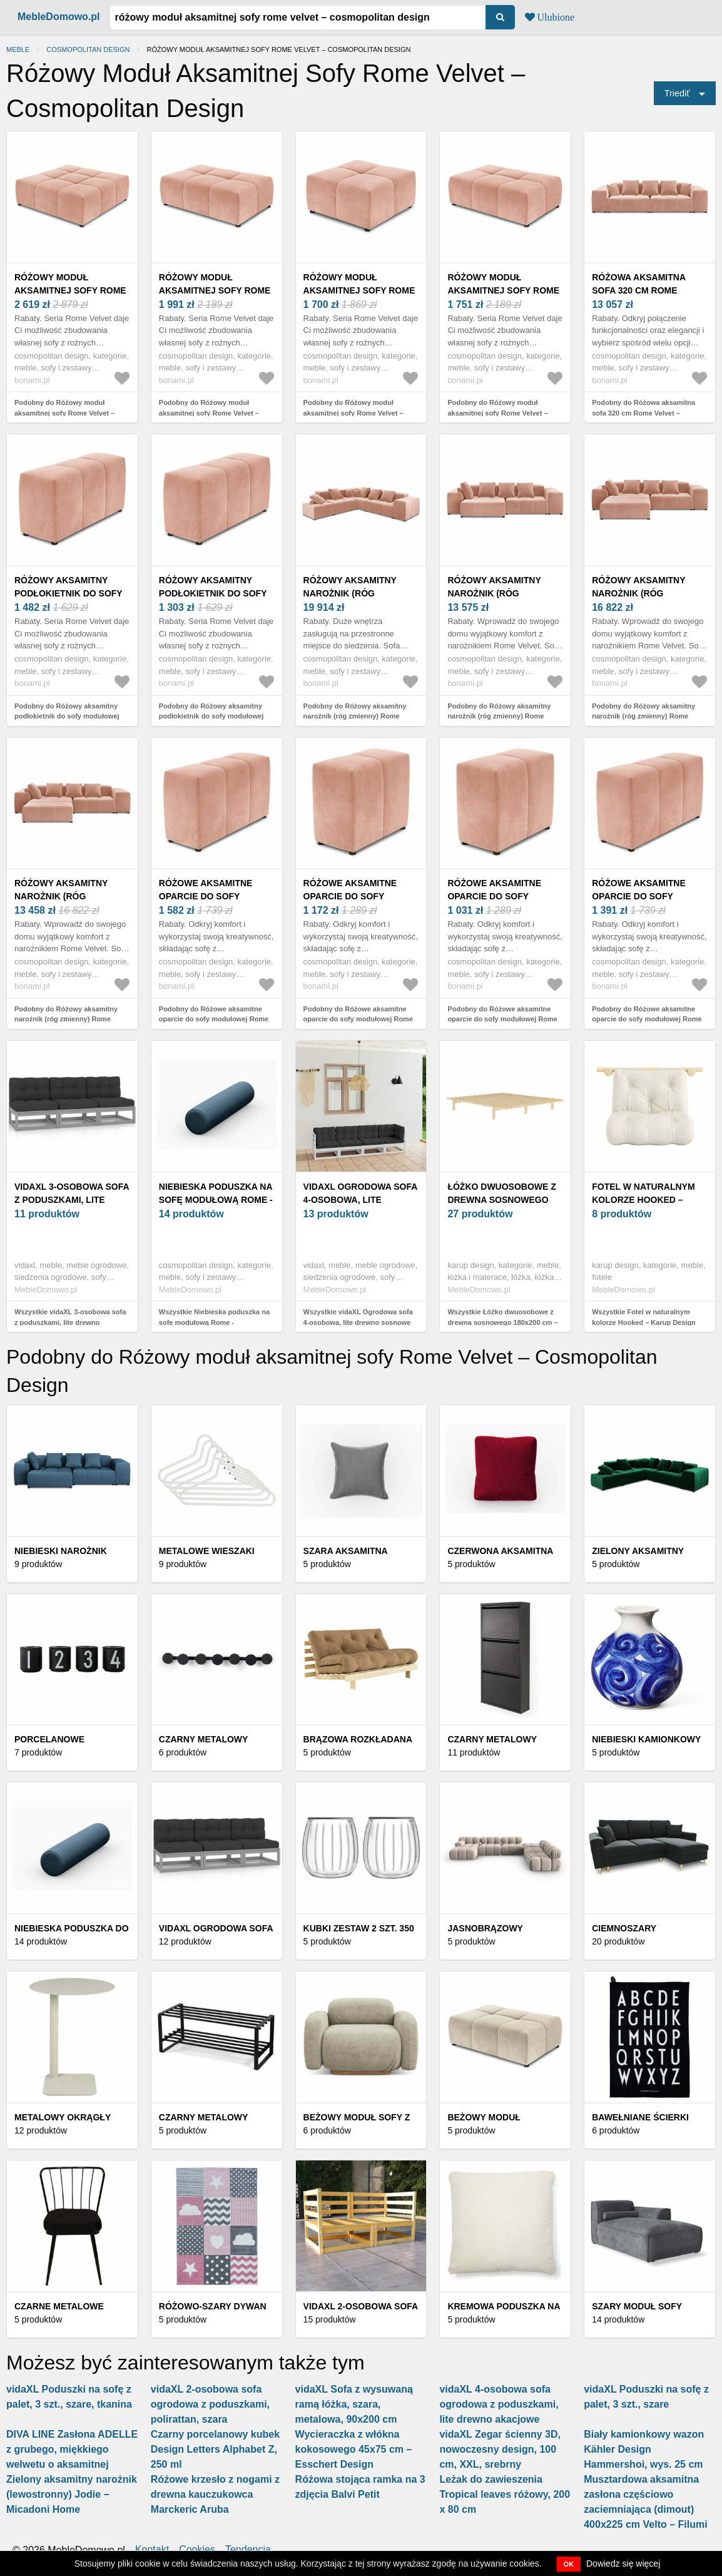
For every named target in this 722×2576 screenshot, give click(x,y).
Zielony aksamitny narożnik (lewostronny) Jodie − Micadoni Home (71, 2494)
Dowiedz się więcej (623, 2563)
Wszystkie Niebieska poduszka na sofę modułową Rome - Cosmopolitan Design (214, 1322)
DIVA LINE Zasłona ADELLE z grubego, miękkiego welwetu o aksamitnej (72, 2449)
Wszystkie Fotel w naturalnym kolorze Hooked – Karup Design (644, 1317)
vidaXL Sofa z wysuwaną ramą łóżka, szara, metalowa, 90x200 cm (354, 2404)
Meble (17, 49)
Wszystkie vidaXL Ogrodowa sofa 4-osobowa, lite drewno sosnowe (358, 1317)
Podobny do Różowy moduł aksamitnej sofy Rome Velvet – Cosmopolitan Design (64, 413)
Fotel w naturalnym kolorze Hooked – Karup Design (643, 1200)
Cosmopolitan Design (88, 49)
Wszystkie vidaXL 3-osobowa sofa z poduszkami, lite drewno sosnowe (70, 1322)
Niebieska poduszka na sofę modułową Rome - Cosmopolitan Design (216, 1200)
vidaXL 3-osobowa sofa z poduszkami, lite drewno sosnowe (71, 1200)
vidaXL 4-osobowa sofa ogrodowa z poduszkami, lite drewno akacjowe (498, 2404)
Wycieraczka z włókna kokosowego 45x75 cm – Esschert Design (353, 2449)
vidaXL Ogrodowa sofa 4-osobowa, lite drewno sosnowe (360, 1200)
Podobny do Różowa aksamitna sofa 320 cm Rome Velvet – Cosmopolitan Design (643, 413)
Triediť (677, 93)
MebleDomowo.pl (59, 16)
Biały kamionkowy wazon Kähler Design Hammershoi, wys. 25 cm (644, 2449)
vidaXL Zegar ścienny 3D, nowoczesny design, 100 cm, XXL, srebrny (500, 2449)
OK (569, 2564)
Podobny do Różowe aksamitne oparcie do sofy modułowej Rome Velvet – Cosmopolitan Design (213, 1019)
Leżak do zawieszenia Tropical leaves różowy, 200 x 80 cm (504, 2494)
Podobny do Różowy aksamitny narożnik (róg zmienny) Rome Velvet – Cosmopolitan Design (355, 716)
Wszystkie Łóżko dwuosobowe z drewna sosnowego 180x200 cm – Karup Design (502, 1322)
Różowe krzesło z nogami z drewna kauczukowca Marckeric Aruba (215, 2494)
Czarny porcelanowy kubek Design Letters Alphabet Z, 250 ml (215, 2449)
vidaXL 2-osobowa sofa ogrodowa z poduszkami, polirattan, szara (210, 2404)
